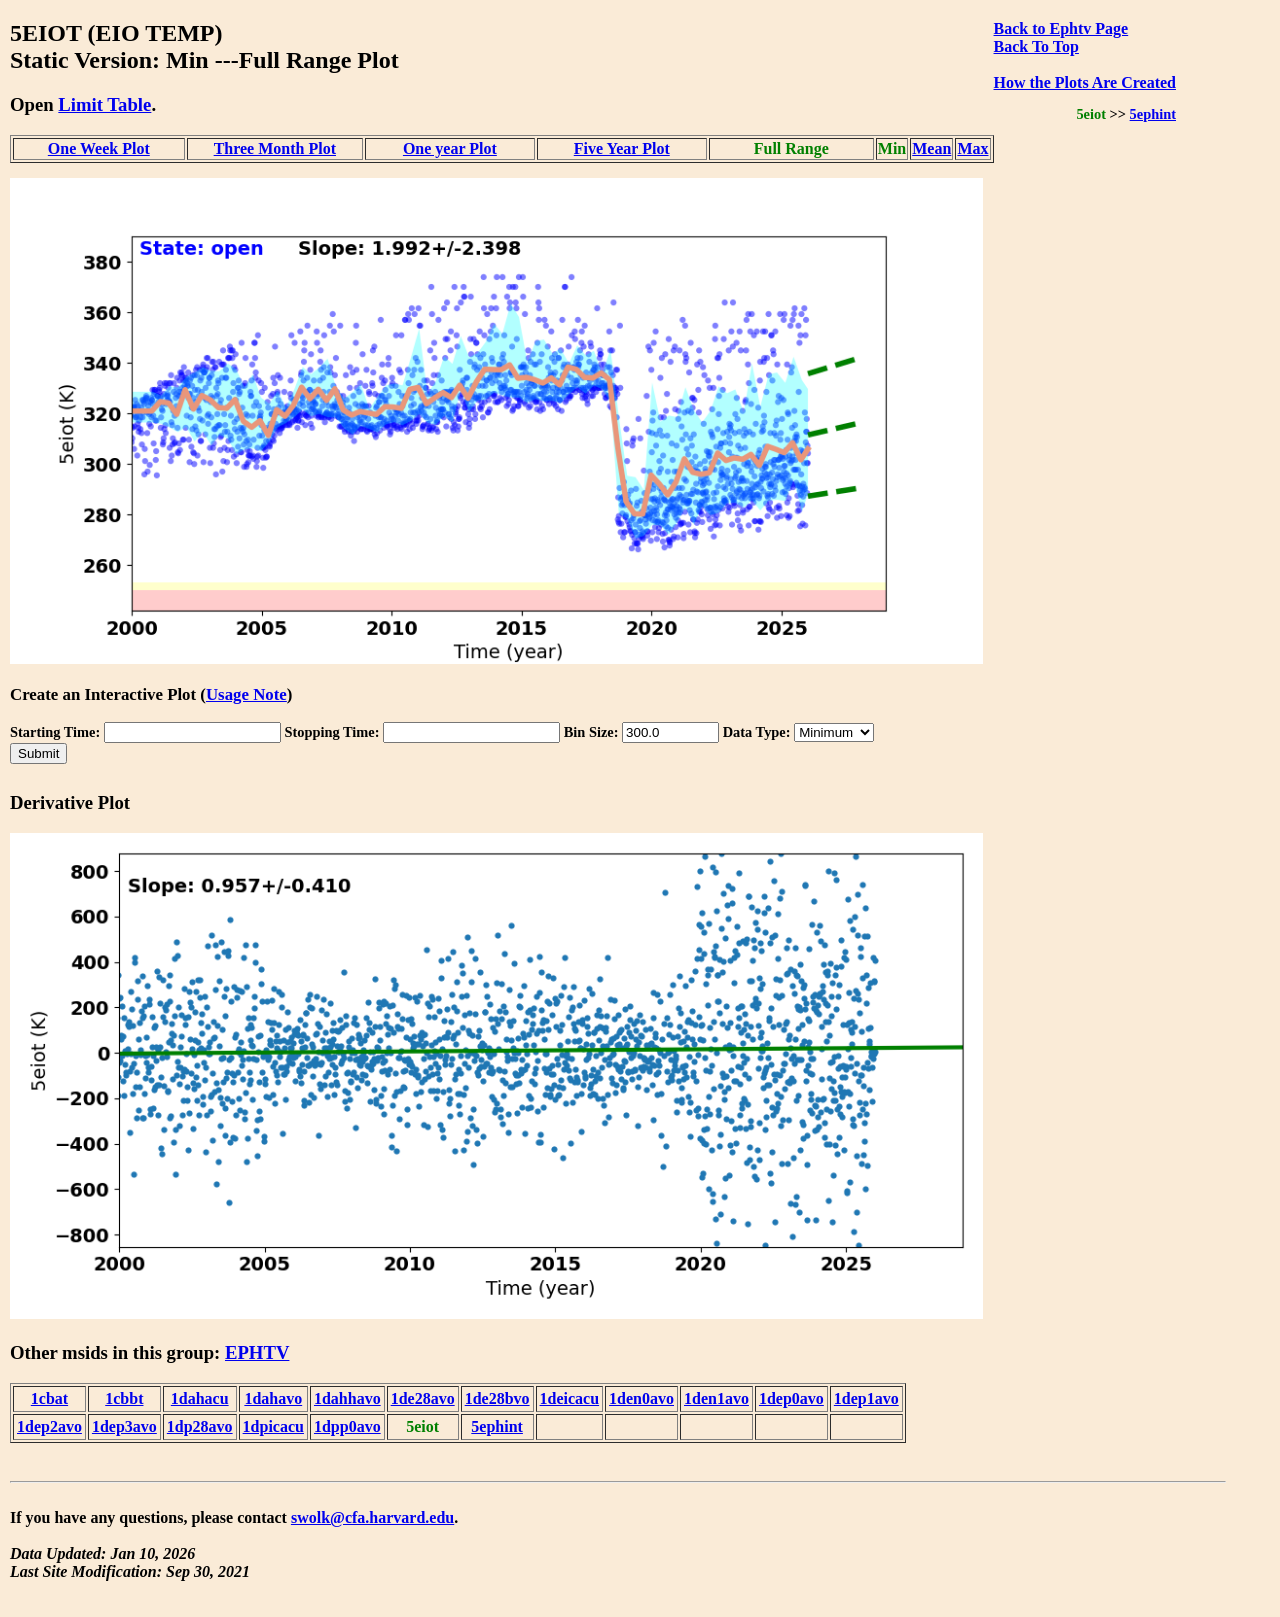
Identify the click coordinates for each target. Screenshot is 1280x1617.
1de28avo (423, 1398)
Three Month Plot (275, 148)
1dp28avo (200, 1426)
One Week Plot (99, 148)
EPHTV (257, 1352)
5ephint (1153, 114)
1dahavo (273, 1398)
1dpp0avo (347, 1426)
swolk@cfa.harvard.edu (372, 1517)
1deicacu (570, 1398)
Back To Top (1036, 46)
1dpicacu (273, 1426)
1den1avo (716, 1398)
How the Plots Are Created (1085, 82)
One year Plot (450, 148)
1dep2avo (49, 1426)
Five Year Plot (622, 148)
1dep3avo (124, 1426)
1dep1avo (866, 1398)
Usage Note (246, 694)
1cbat (49, 1398)
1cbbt (124, 1398)
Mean (931, 148)
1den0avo (641, 1398)
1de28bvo (497, 1398)
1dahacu (200, 1398)
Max (972, 148)
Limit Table (104, 104)
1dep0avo (791, 1398)
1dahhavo (347, 1398)
